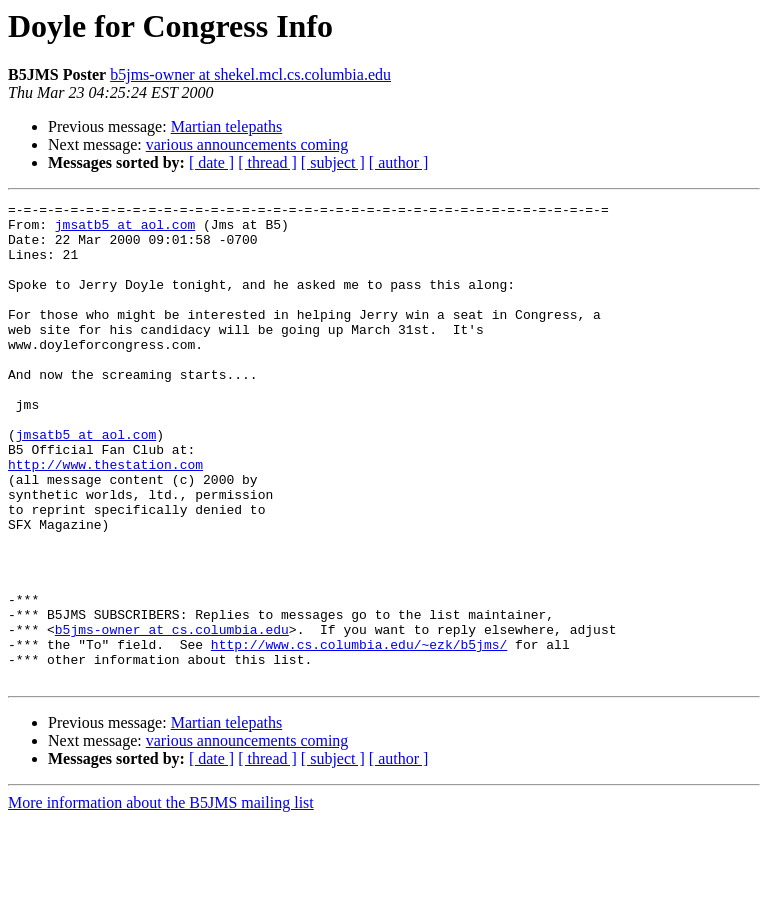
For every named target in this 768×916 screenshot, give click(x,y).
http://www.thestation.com (105, 518)
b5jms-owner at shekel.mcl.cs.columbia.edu (250, 74)
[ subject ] (333, 162)
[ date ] (211, 162)
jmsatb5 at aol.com (125, 230)
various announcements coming (247, 144)
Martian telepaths (227, 126)
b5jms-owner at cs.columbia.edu (172, 716)
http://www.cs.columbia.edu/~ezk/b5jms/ (359, 734)
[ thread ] (267, 162)
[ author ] (399, 162)
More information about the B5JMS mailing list (161, 898)
